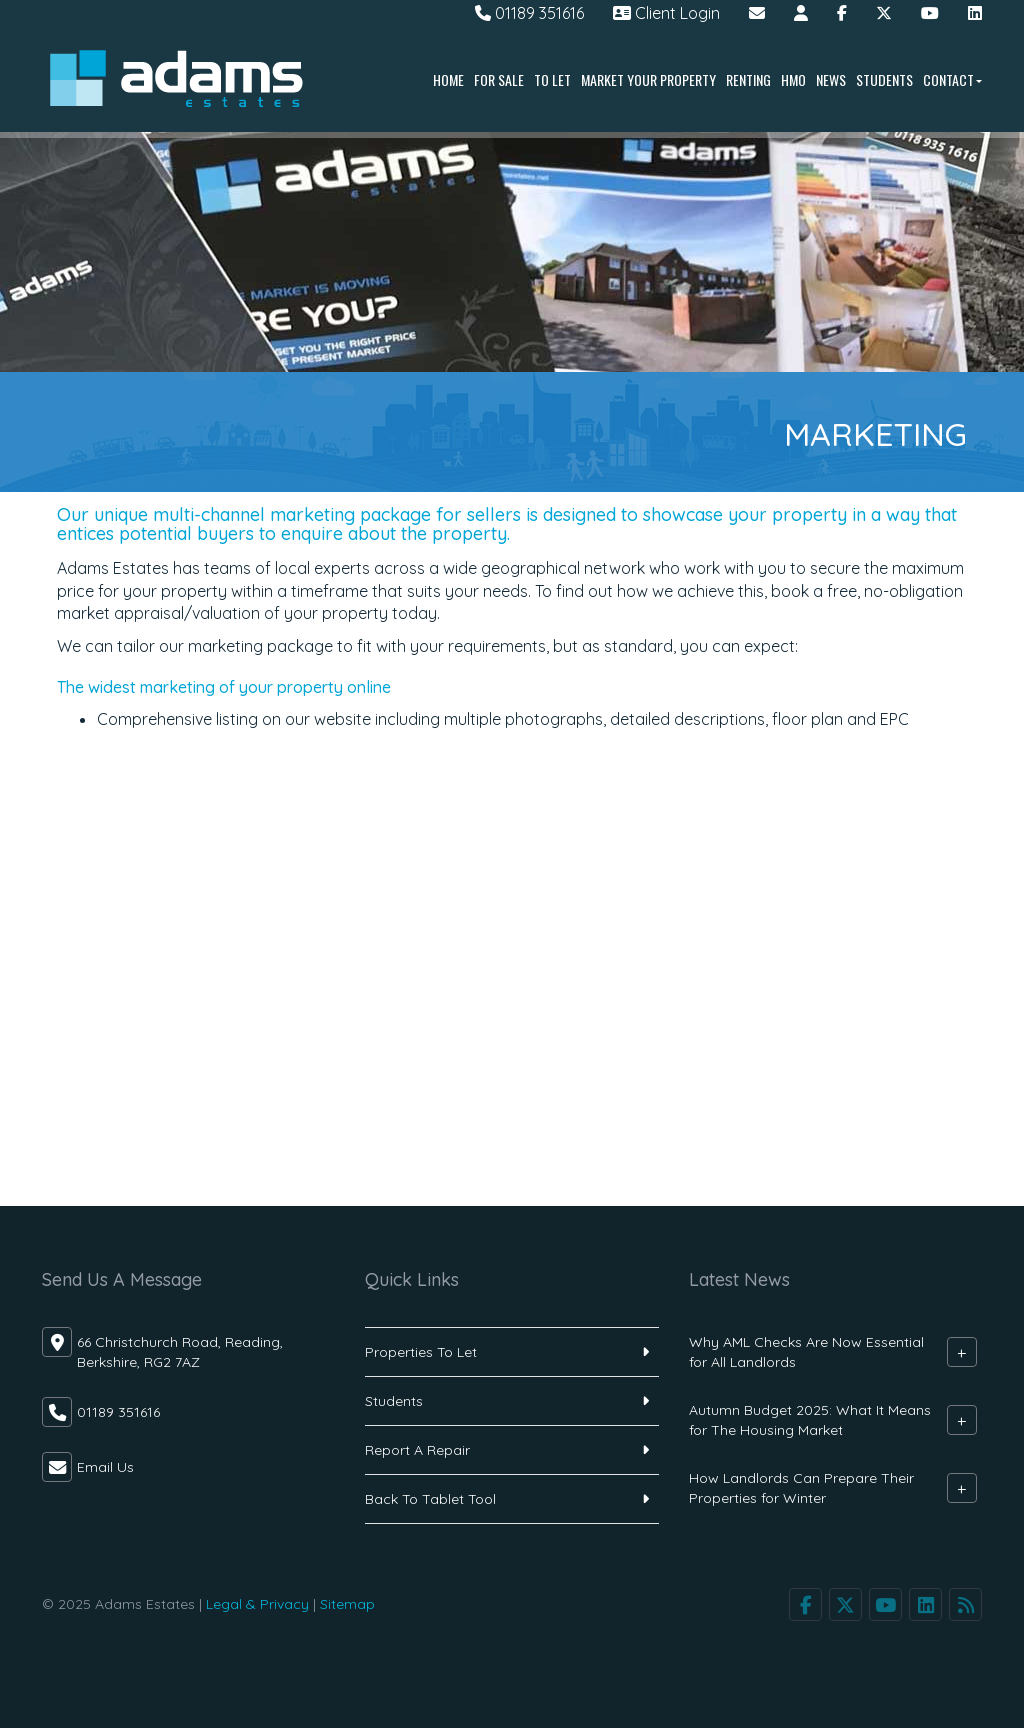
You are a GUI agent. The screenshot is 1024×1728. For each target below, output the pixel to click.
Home (448, 79)
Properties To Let (421, 1352)
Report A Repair (417, 1450)
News (831, 79)
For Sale (499, 79)
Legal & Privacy (257, 1604)
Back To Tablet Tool (430, 1499)
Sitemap (347, 1604)
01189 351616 (529, 13)
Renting (748, 79)
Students (884, 79)
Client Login (666, 13)
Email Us (105, 1467)
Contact (952, 79)
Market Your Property (648, 79)
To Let (552, 79)
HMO (793, 79)
